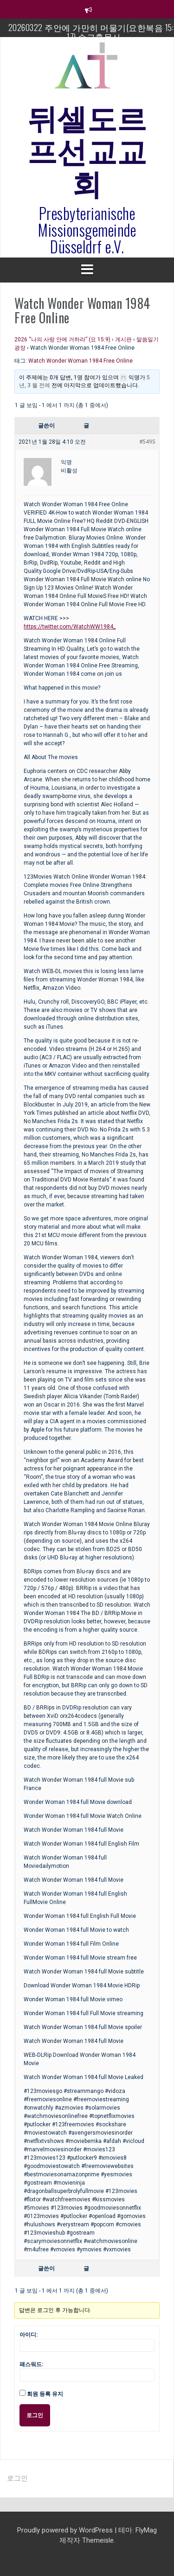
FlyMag (146, 2530)
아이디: (28, 2334)
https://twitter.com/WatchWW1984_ (70, 626)
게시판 (123, 339)
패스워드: (31, 2364)
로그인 (34, 2415)
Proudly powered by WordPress (66, 2530)
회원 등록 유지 (45, 2394)
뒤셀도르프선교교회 (87, 148)
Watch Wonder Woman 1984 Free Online (80, 361)
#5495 (147, 442)
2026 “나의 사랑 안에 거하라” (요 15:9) (62, 339)
